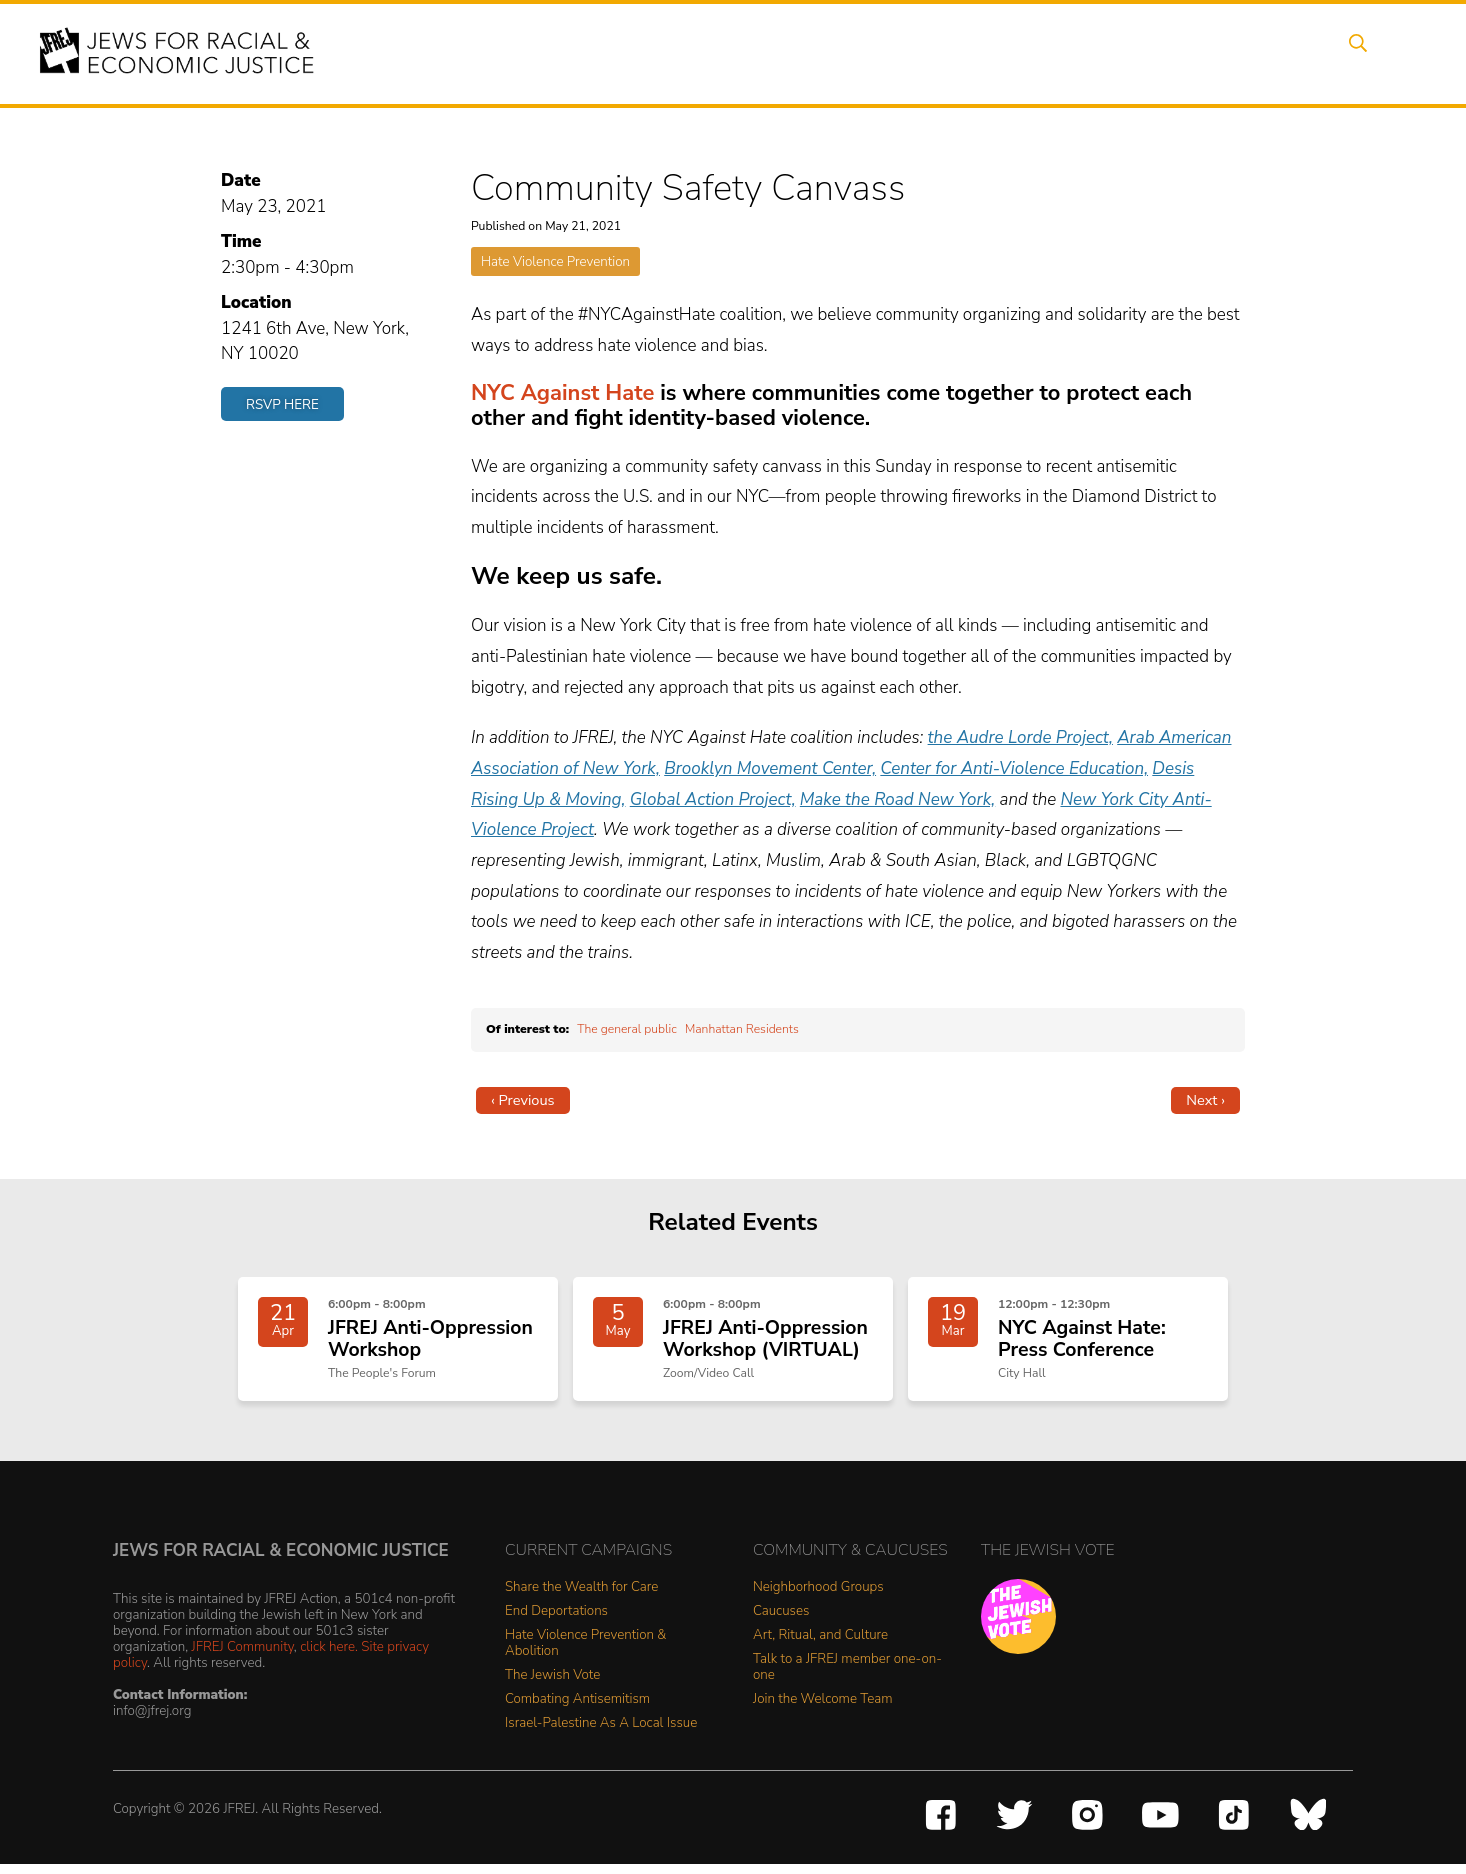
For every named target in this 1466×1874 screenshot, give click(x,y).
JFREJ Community (243, 1656)
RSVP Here (282, 404)
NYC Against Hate (562, 393)
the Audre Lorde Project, (1020, 737)
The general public (627, 1029)
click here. (329, 1656)
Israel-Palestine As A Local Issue (601, 1733)
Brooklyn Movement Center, (770, 768)
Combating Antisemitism (577, 1709)
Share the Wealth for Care (581, 1597)
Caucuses (781, 1621)
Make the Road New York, (897, 799)
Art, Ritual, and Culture (820, 1645)
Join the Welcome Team (823, 1709)
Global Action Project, (713, 799)
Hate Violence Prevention (555, 261)
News (1019, 53)
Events (733, 53)
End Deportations (556, 1621)
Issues (812, 53)
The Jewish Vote (552, 1685)
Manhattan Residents (742, 1029)
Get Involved (1117, 53)
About (654, 53)
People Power (916, 53)
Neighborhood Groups (818, 1597)
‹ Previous (523, 1100)
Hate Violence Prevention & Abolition (585, 1653)
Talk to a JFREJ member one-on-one (847, 1677)
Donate (1221, 53)
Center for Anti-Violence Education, (1014, 768)
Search (1374, 53)
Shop (1298, 53)
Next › (1205, 1100)
